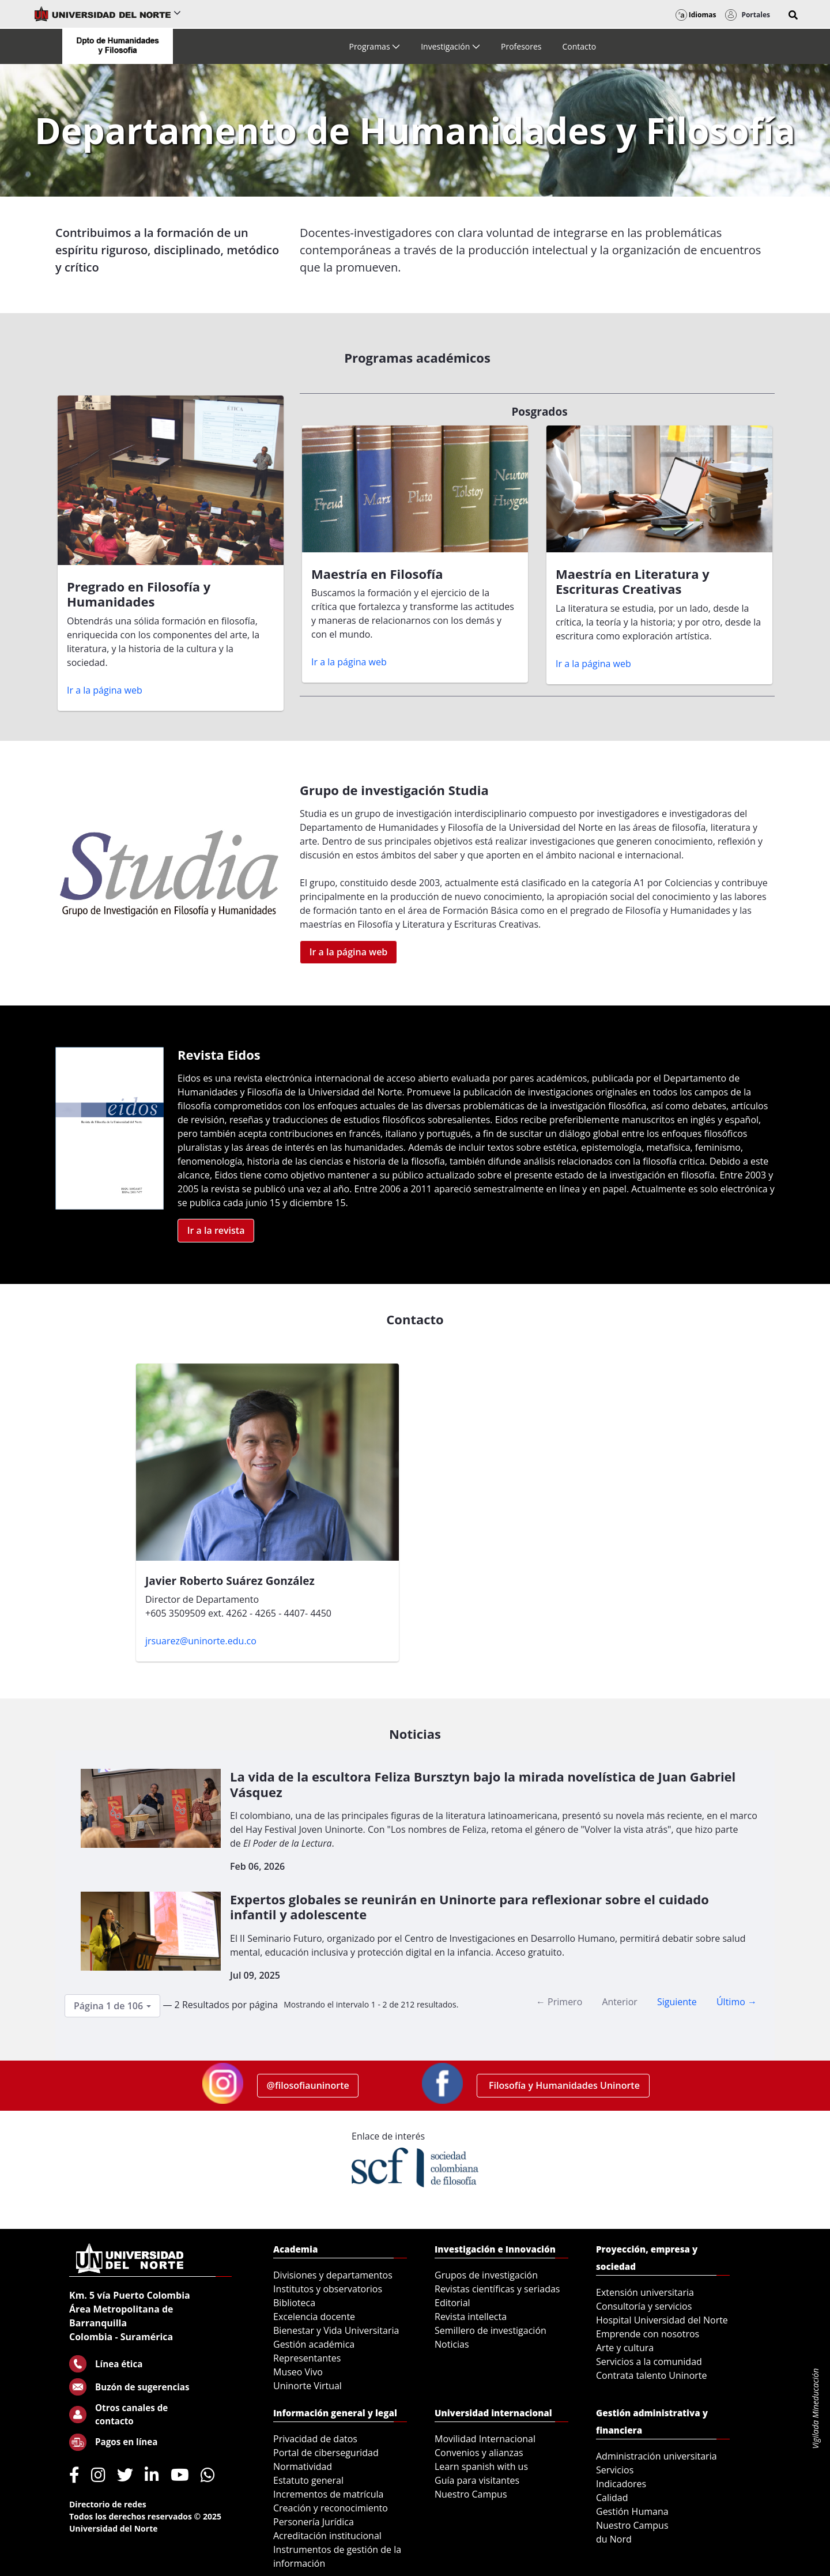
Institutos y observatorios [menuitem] (327, 2289)
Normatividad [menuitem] (302, 2466)
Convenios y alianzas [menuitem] (479, 2452)
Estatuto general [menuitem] (308, 2480)
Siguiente (677, 2001)
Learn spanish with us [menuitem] (481, 2466)
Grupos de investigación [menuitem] (486, 2275)
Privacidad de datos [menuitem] (315, 2438)
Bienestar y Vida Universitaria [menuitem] (336, 2330)
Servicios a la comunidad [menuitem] (649, 2361)
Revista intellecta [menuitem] (471, 2316)
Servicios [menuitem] (614, 2470)
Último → (736, 2001)
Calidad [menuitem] (612, 2497)
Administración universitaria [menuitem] (656, 2456)
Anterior (619, 2001)
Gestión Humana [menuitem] (632, 2511)
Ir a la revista (216, 1230)
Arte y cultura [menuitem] (625, 2347)
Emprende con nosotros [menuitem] (647, 2334)
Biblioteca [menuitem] (294, 2302)
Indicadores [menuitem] (621, 2483)
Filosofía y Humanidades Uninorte (563, 2085)
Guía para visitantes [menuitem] (477, 2480)
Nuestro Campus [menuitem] (471, 2494)
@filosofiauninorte (308, 2085)
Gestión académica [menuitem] (313, 2344)
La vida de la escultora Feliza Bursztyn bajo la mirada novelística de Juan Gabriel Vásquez (482, 1784)
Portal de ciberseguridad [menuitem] (326, 2452)
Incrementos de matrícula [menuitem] (328, 2494)
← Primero (559, 2001)
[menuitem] (374, 46)
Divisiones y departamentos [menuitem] (333, 2275)
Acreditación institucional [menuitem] (327, 2535)
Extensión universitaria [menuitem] (645, 2292)
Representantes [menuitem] (307, 2358)
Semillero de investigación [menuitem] (490, 2330)
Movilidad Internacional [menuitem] (485, 2438)
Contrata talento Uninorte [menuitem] (651, 2375)
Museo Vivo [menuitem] (298, 2372)
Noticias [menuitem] (452, 2344)
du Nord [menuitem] (614, 2539)
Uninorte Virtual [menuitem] (307, 2385)
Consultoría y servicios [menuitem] (644, 2306)
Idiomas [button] (696, 15)
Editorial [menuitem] (452, 2302)
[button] (793, 15)
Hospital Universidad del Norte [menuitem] (662, 2320)
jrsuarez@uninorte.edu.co (200, 1641)
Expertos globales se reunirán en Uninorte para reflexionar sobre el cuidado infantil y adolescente (469, 1906)
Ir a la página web (104, 690)
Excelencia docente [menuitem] (314, 2316)
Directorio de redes (107, 2504)
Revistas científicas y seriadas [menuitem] (497, 2289)
